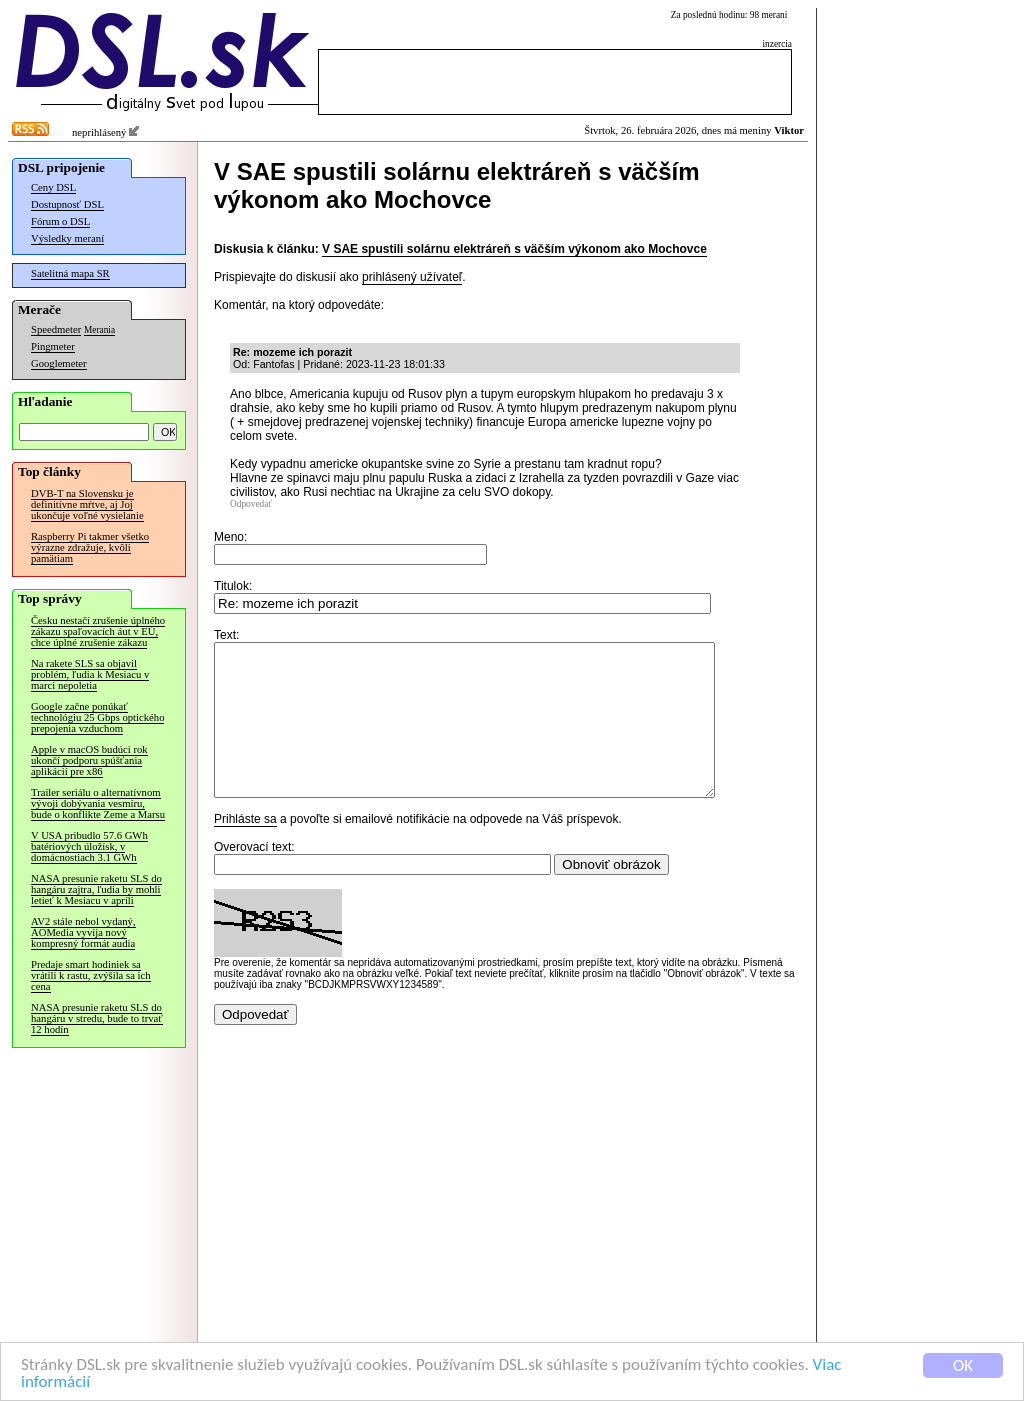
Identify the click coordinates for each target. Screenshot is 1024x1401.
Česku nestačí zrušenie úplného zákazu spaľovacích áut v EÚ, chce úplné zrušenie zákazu (98, 631)
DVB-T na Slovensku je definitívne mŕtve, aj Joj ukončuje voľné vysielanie (87, 504)
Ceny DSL (53, 187)
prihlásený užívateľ (412, 277)
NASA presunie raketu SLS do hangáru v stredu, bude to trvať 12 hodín (97, 1018)
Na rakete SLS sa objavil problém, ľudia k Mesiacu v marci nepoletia (90, 674)
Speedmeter (56, 329)
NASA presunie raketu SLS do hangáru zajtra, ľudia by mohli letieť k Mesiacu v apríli (96, 889)
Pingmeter (53, 346)
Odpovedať (251, 504)
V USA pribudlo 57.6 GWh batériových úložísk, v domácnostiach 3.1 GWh (89, 846)
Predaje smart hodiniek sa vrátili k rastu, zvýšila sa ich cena (91, 975)
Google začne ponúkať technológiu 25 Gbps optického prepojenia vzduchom (97, 717)
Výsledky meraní (67, 238)
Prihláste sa (245, 849)
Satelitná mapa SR (70, 273)
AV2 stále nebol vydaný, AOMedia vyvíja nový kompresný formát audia (83, 932)
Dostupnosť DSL (67, 204)
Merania (99, 330)
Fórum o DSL (60, 221)
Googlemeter (59, 363)
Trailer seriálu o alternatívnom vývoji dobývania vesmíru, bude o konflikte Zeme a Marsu (98, 803)
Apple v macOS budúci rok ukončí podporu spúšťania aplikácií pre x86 (89, 760)
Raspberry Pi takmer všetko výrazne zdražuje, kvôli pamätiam (90, 547)
